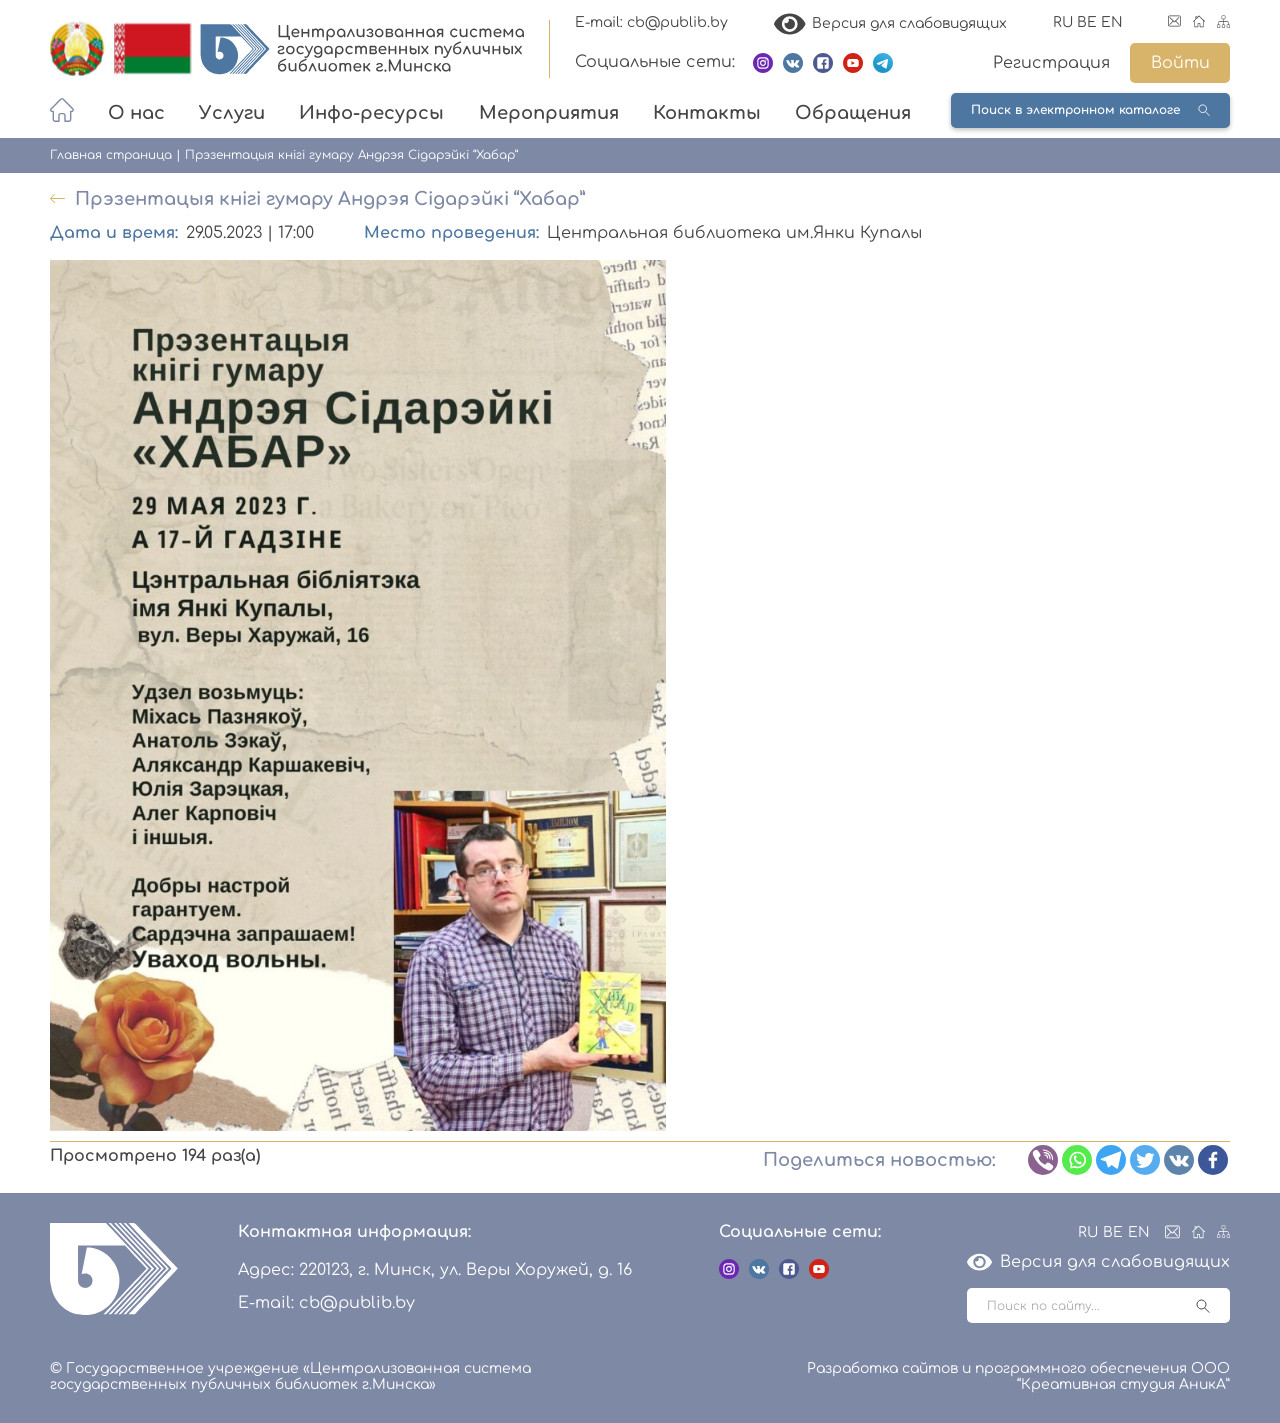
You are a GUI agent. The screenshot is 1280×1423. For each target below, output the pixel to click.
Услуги (232, 113)
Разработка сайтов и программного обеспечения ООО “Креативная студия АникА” (1018, 1376)
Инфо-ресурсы (371, 113)
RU (1063, 22)
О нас (136, 113)
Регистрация (1051, 63)
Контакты (707, 113)
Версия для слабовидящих (891, 23)
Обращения (853, 113)
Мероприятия (549, 113)
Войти (1180, 63)
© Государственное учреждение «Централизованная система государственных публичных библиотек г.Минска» (290, 1376)
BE (1087, 22)
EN (1112, 22)
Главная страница (111, 155)
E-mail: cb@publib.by (651, 22)
